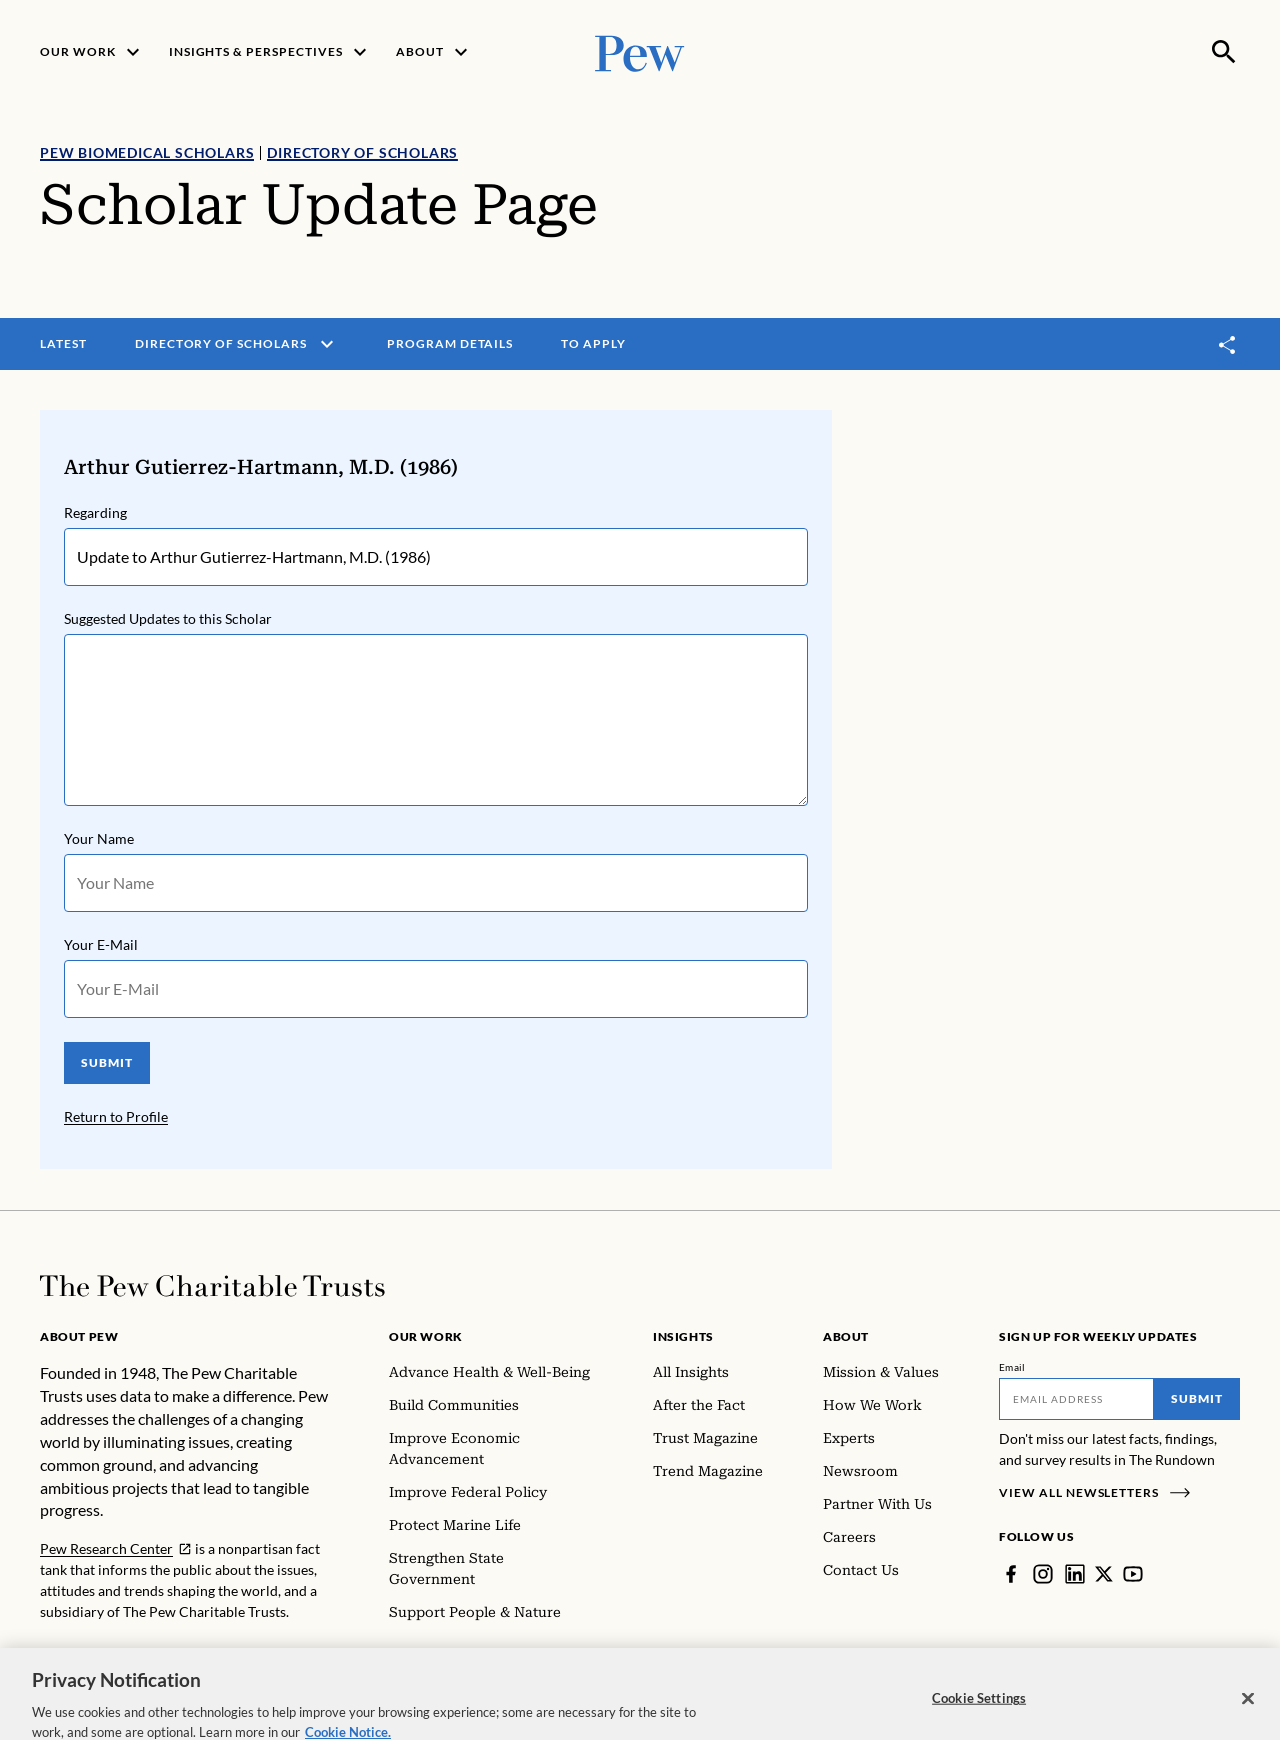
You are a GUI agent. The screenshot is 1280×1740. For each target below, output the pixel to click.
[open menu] (327, 344)
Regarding (95, 512)
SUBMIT (107, 1062)
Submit (1197, 1398)
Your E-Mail (101, 944)
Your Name (99, 838)
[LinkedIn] (1075, 1574)
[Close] (1248, 1718)
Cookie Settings (979, 1717)
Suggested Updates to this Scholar (168, 618)
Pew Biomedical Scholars (147, 152)
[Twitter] (1104, 1574)
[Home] (212, 1286)
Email (1012, 1367)
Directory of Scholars (362, 152)
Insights (683, 1336)
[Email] (1076, 1399)
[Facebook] (1011, 1574)
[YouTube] (1133, 1574)
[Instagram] (1043, 1574)
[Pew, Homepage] (640, 51)
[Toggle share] (1228, 344)
